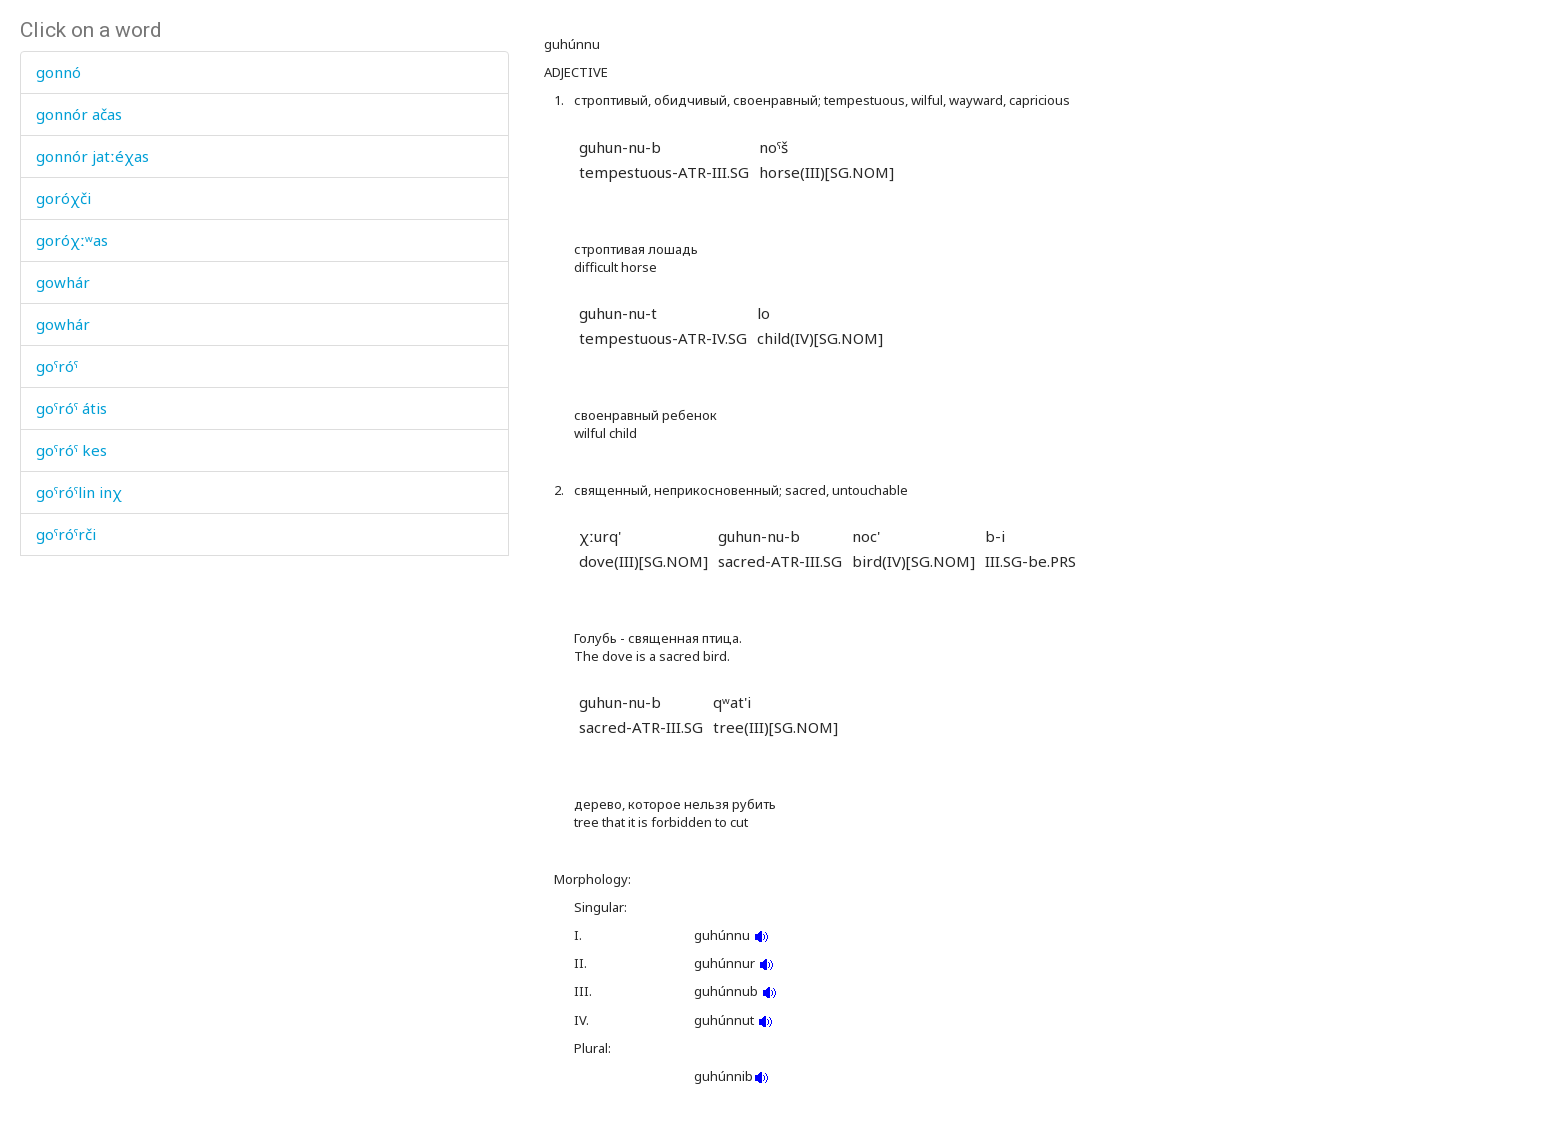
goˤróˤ (57, 366)
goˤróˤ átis (71, 408)
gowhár (63, 282)
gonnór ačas (79, 114)
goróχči (63, 198)
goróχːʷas (72, 240)
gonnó (58, 72)
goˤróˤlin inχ (79, 492)
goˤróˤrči (66, 534)
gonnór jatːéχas (92, 156)
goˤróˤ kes (71, 450)
